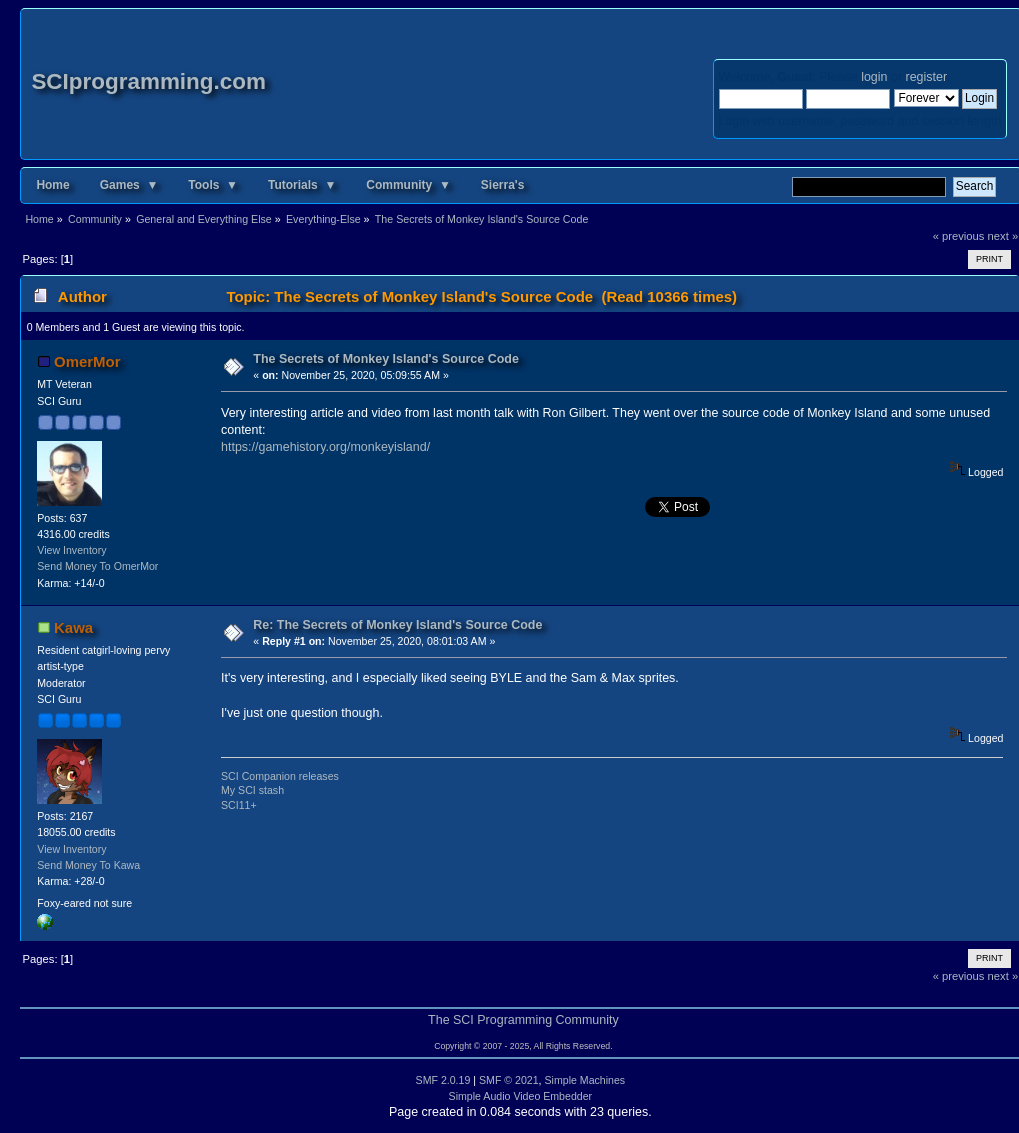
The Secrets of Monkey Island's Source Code (386, 359)
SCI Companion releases (280, 776)
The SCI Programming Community (523, 1020)
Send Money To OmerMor (97, 566)
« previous (959, 236)
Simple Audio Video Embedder (521, 1096)
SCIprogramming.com (148, 81)
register (926, 77)
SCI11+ (239, 805)
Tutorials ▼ (302, 185)
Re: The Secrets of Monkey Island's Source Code (397, 625)
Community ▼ (408, 185)
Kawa (73, 627)
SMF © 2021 (509, 1080)
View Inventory (71, 550)
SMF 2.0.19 (443, 1080)
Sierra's (503, 185)
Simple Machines (585, 1080)
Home (52, 185)
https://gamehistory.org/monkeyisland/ (325, 447)
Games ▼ (129, 185)
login (874, 77)
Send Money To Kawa (88, 865)
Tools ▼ (213, 185)
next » (1003, 236)
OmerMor (87, 361)
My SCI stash (252, 790)
